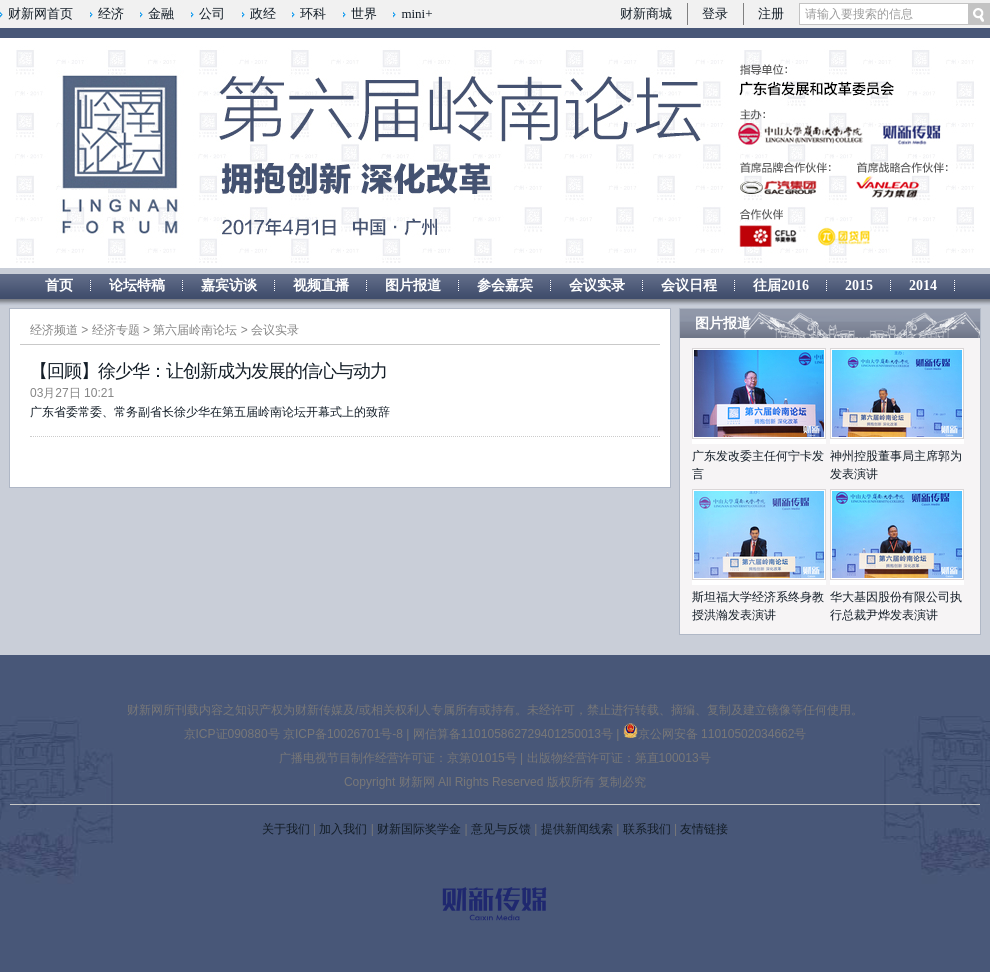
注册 (771, 13)
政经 (263, 13)
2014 (923, 285)
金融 (161, 13)
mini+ (416, 13)
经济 (111, 13)
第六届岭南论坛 (195, 330)
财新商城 (646, 13)
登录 (715, 13)
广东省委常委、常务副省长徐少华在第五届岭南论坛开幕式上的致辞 (210, 412)
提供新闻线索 (577, 829)
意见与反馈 (501, 829)
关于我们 (286, 829)
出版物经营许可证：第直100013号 (619, 758)
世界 (364, 13)
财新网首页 (40, 13)
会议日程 (689, 285)
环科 (313, 13)
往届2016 (781, 285)
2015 (859, 285)
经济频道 (54, 330)
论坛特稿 (137, 285)
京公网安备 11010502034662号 (715, 734)
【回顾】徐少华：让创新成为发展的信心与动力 (208, 371)
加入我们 (343, 829)
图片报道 (413, 285)
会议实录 (597, 285)
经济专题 (116, 330)
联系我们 (647, 829)
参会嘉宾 (505, 285)
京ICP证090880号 (232, 734)
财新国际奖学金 (419, 829)
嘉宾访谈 (229, 285)
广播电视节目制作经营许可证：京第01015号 (397, 758)
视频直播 (321, 285)
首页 (59, 285)
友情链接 (704, 829)
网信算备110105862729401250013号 (514, 734)
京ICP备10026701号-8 (344, 734)
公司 (212, 13)
